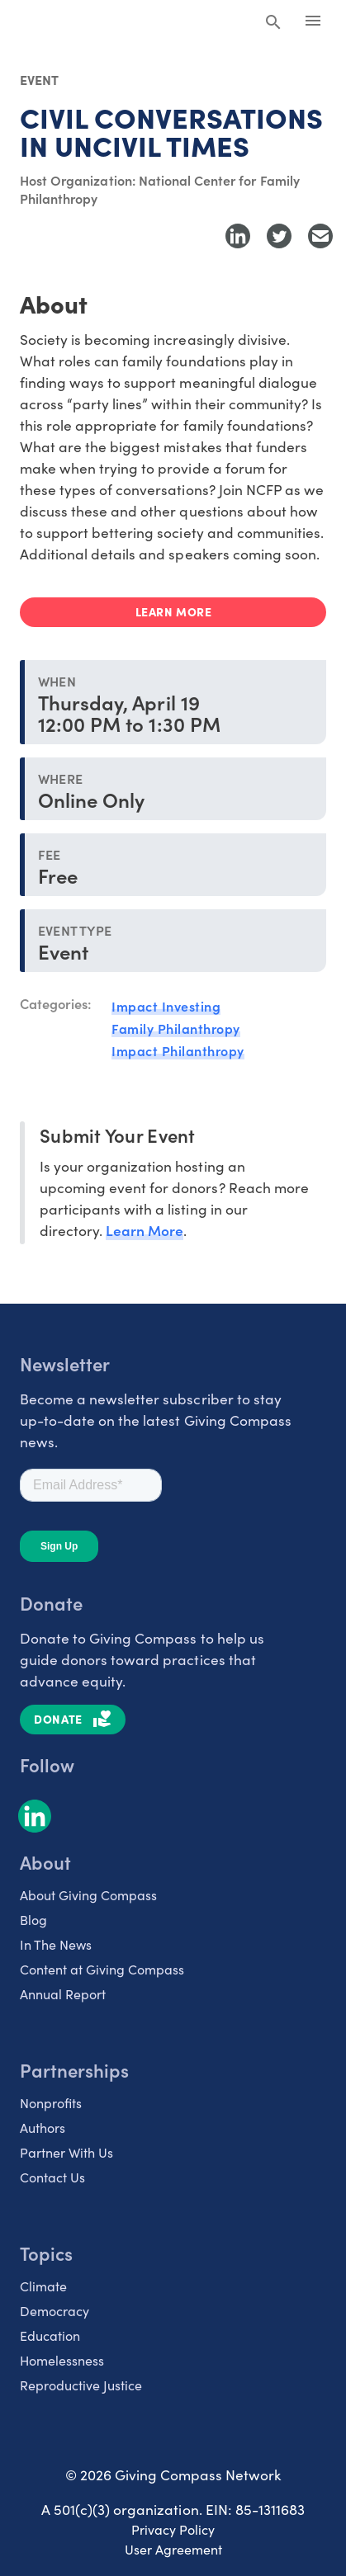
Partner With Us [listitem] (66, 2152)
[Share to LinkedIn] (237, 236)
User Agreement (173, 2549)
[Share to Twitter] (279, 236)
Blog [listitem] (33, 1919)
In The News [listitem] (56, 1944)
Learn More (144, 1230)
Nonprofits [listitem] (51, 2102)
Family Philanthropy (175, 1028)
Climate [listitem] (43, 2286)
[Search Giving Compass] (273, 23)
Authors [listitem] (42, 2127)
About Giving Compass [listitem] (88, 1895)
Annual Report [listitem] (63, 1994)
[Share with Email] (320, 236)
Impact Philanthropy (177, 1050)
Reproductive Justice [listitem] (81, 2385)
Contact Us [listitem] (52, 2177)
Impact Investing (165, 1006)
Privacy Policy (173, 2529)
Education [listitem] (50, 2335)
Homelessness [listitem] (62, 2360)
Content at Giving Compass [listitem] (102, 1969)
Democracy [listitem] (54, 2310)
